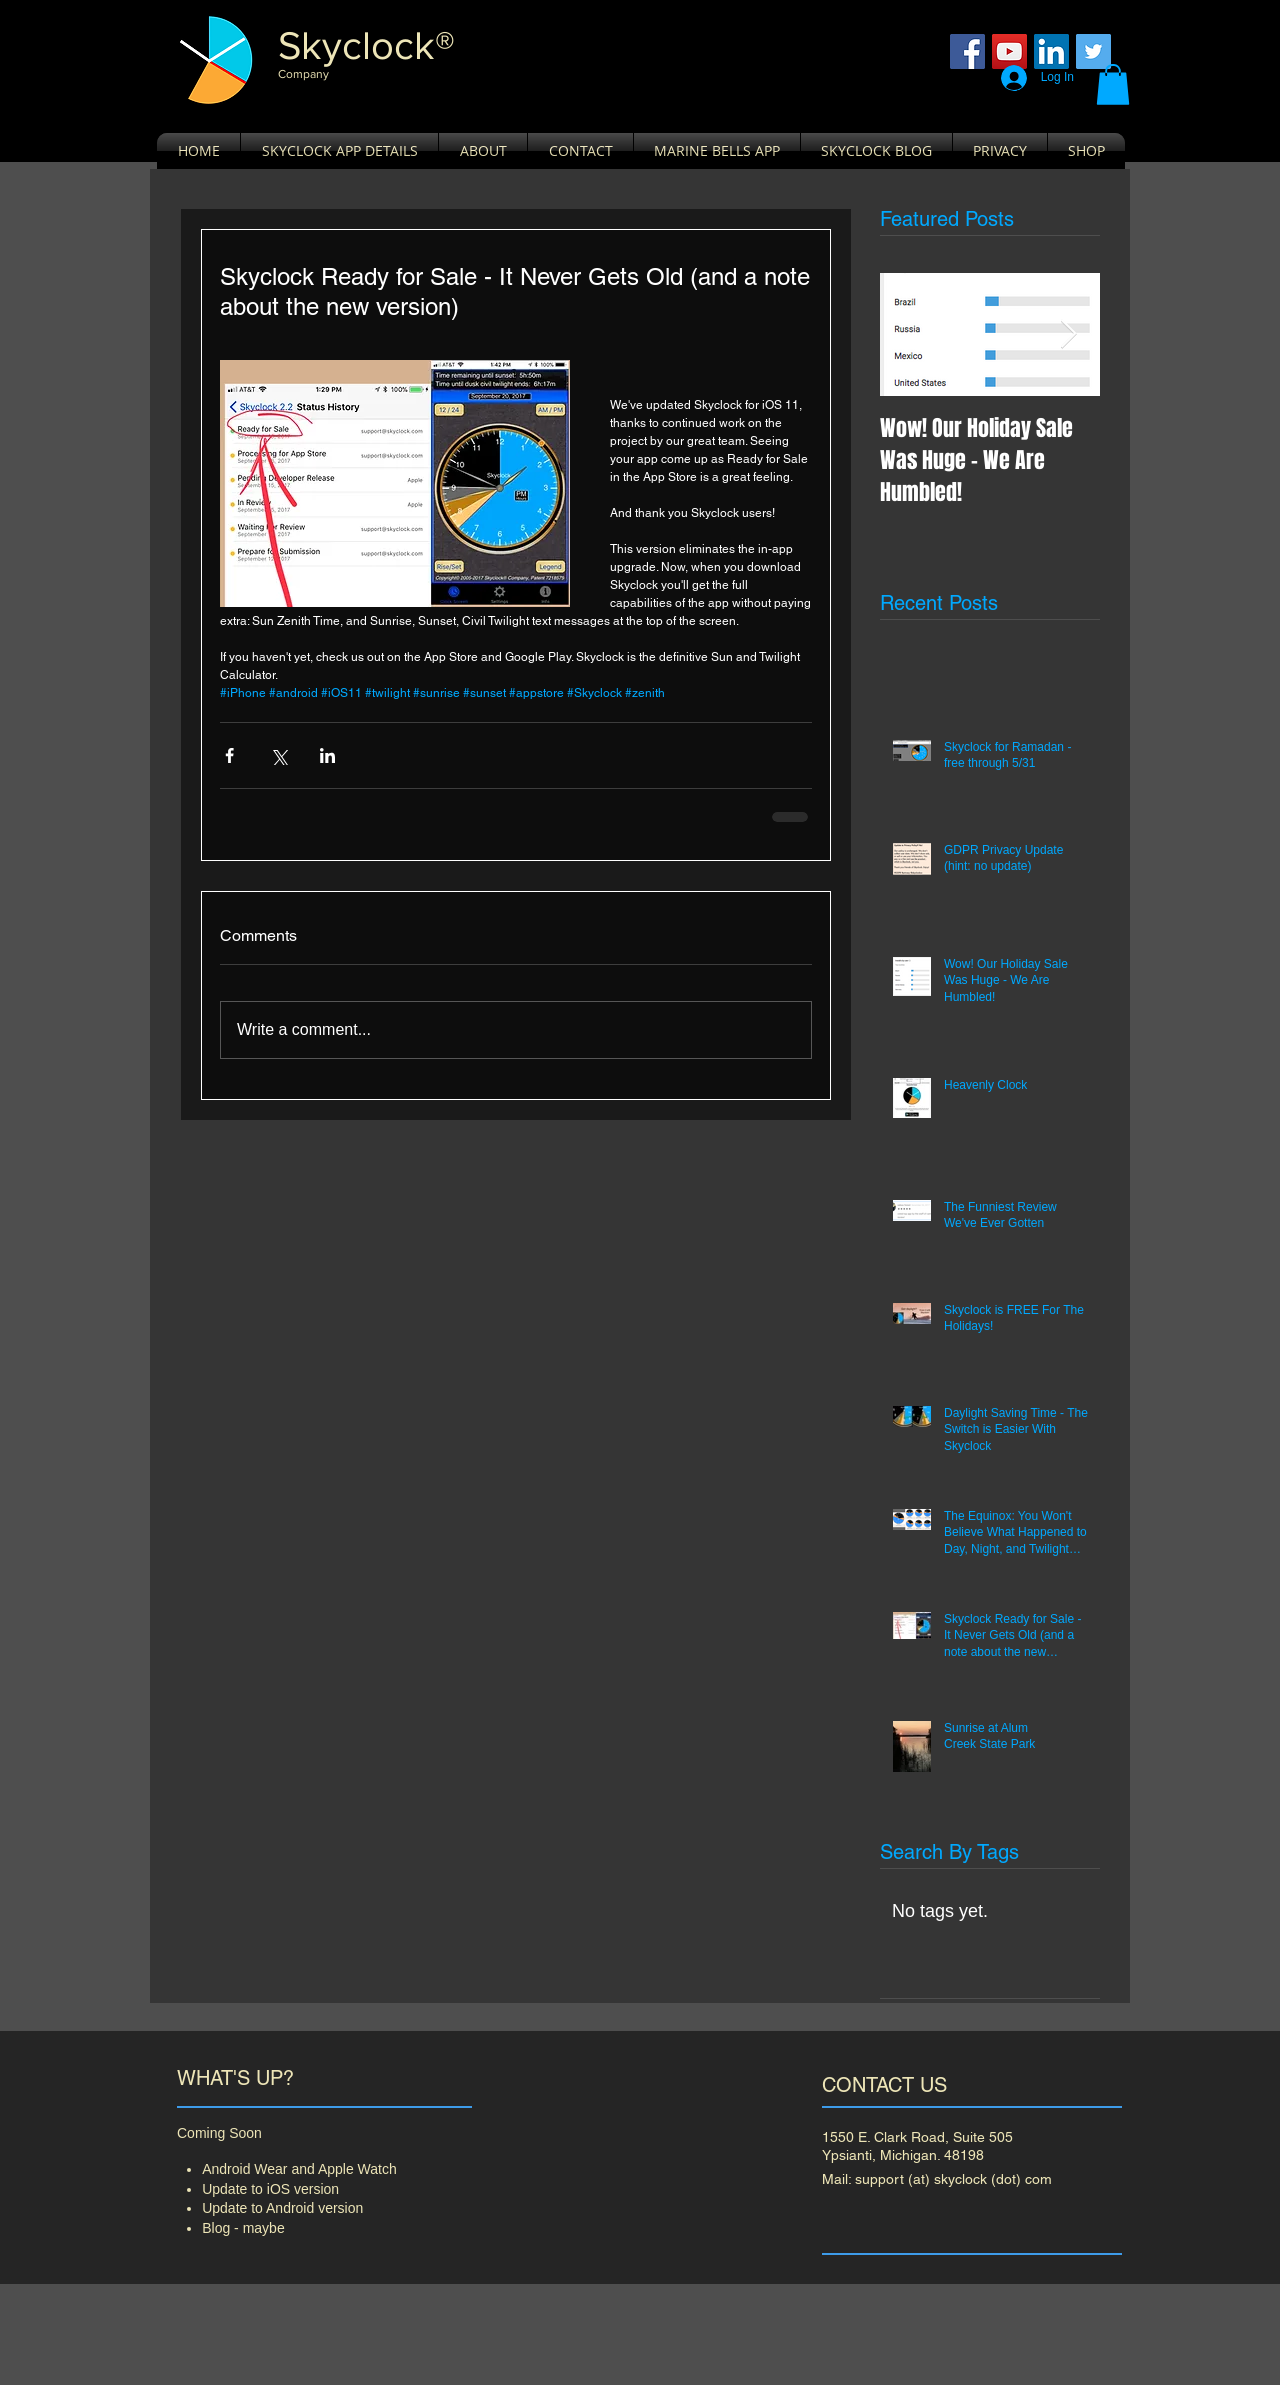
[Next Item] (1068, 334)
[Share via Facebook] (229, 755)
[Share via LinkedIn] (327, 755)
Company (303, 74)
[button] (1113, 84)
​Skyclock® (366, 45)
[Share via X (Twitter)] (278, 755)
